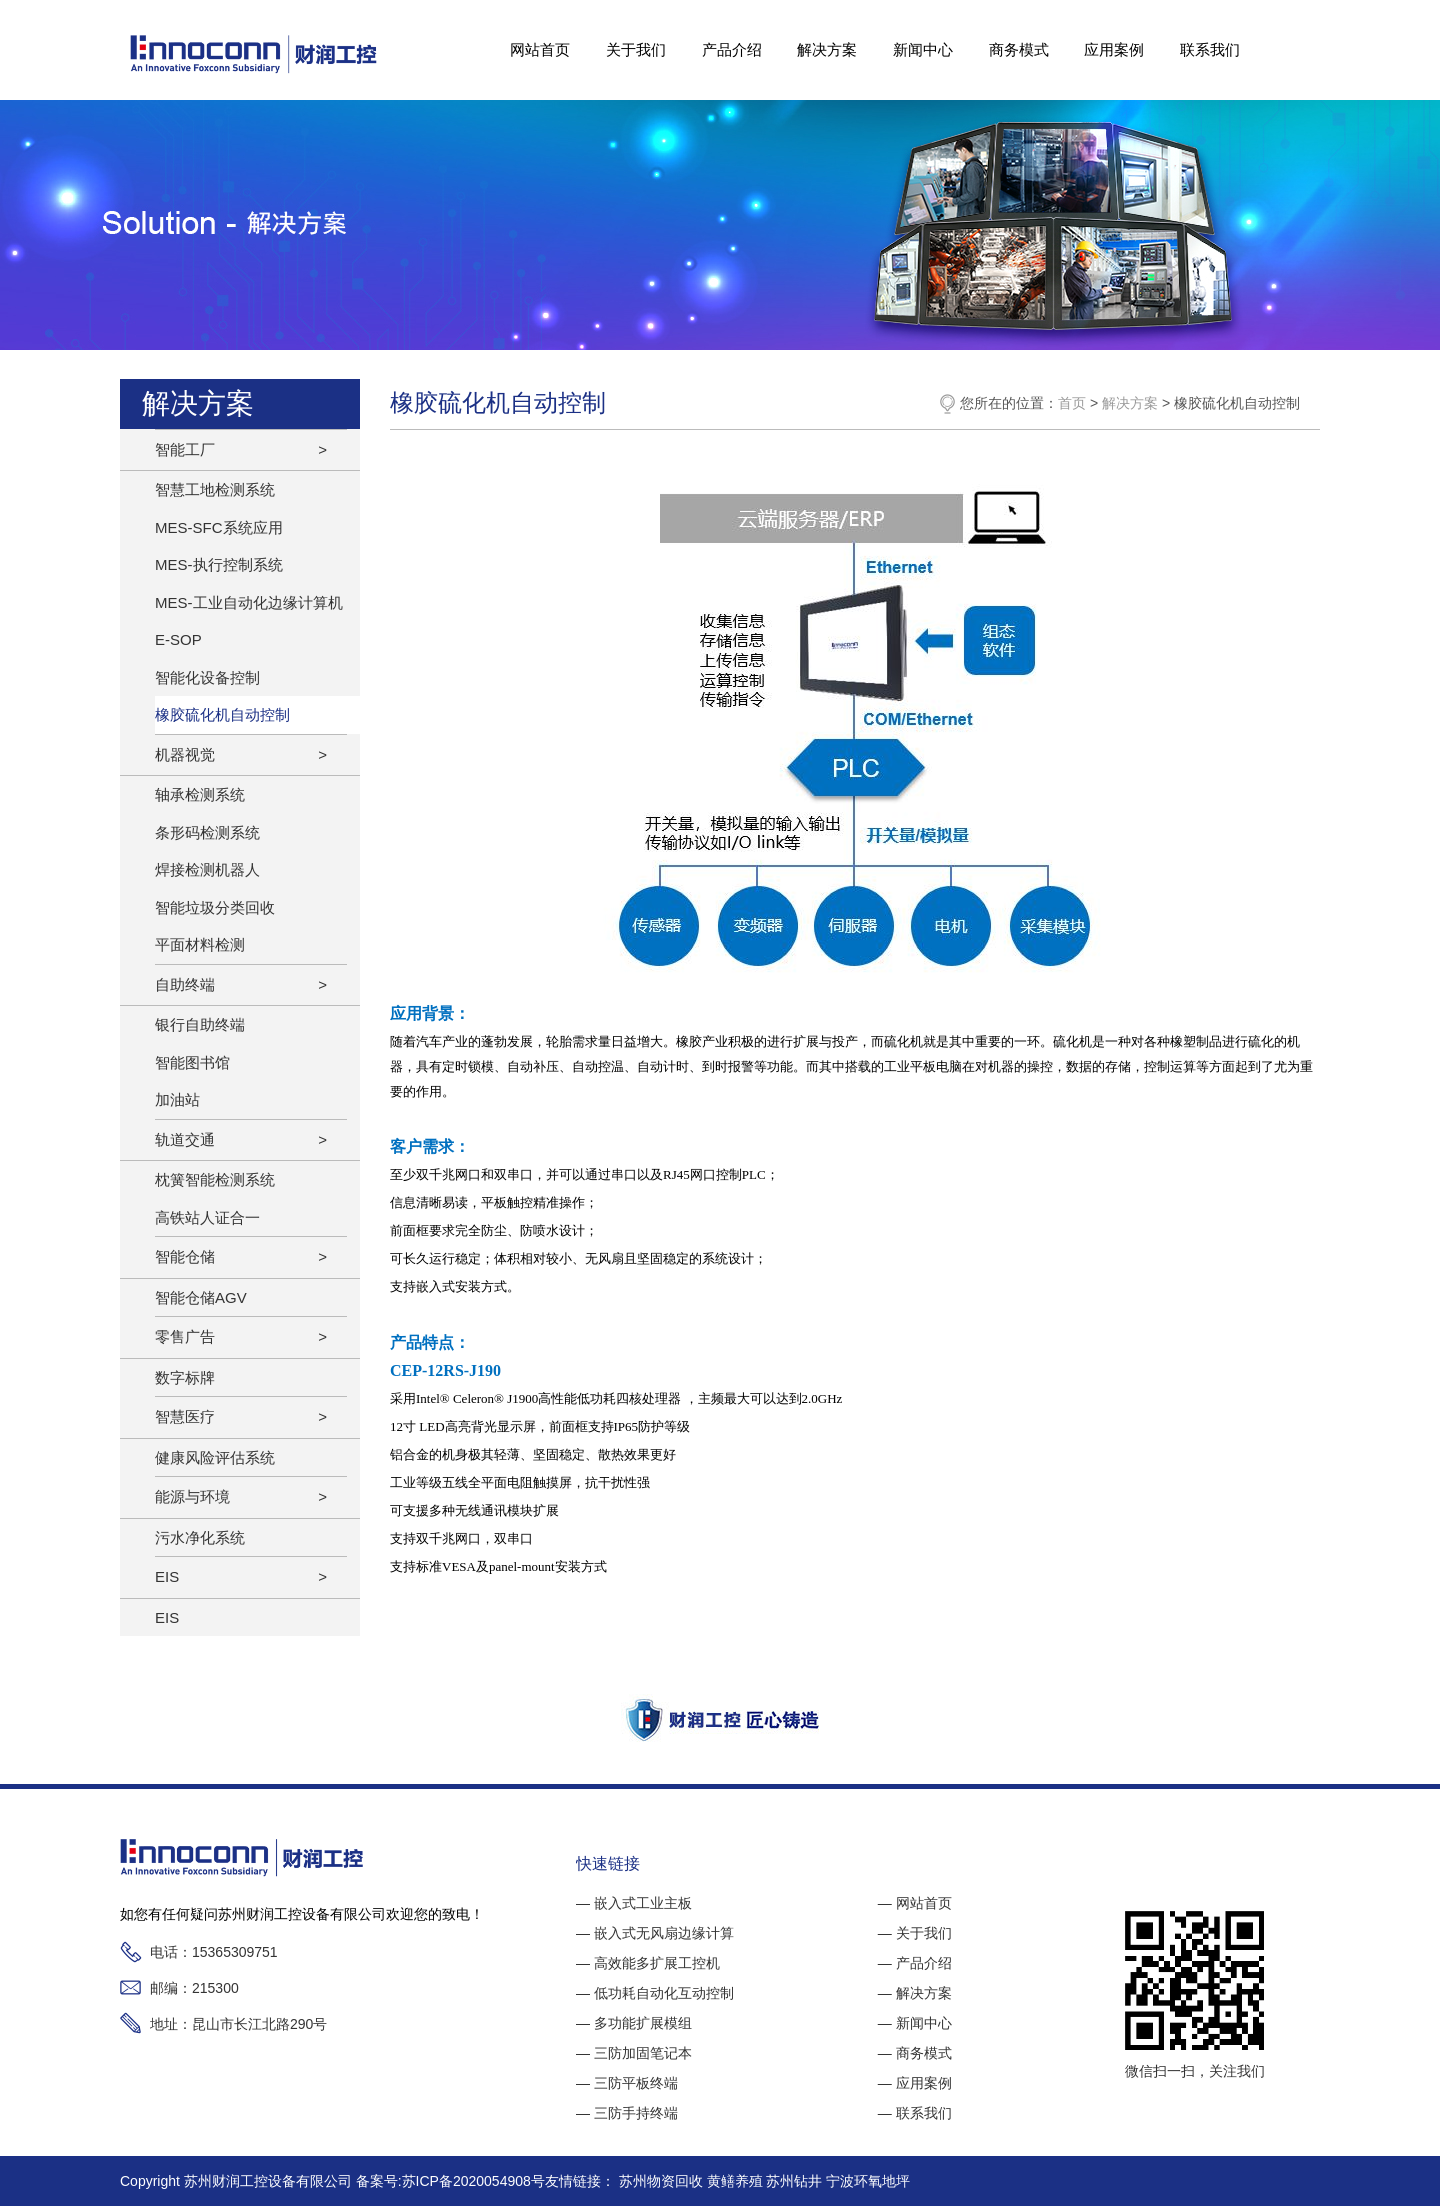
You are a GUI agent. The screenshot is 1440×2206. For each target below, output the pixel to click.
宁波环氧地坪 (868, 2181)
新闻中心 (923, 49)
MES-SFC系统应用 (219, 527)
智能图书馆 (192, 1062)
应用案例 (1114, 49)
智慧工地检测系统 (215, 489)
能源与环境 (192, 1496)
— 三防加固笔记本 (634, 2053)
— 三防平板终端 (627, 2083)
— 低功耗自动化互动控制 (655, 1993)
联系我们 (1210, 49)
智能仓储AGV (201, 1297)
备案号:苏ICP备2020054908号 (450, 2181)
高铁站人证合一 (207, 1217)
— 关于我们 (915, 1933)
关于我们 (636, 49)
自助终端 (185, 984)
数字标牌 (185, 1377)
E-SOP (178, 639)
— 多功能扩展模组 (634, 2023)
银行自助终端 (200, 1024)
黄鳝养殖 (737, 2181)
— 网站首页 (915, 1903)
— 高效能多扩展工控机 (648, 1963)
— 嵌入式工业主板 (634, 1903)
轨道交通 (185, 1139)
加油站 (177, 1099)
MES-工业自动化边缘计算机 (249, 602)
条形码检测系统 (207, 832)
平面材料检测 (200, 944)
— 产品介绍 (915, 1963)
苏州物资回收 (663, 2181)
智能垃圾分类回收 (215, 907)
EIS (167, 1576)
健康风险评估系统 (215, 1457)
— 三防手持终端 (627, 2113)
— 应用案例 (915, 2083)
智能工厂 (185, 449)
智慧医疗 (185, 1416)
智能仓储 (185, 1256)
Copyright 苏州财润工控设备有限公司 (238, 2181)
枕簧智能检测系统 (215, 1179)
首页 (1072, 403)
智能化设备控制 (207, 677)
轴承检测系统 (200, 794)
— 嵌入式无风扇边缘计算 (655, 1933)
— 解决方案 (915, 1993)
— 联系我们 (915, 2113)
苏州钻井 (796, 2181)
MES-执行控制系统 (219, 564)
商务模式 (1019, 49)
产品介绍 (731, 49)
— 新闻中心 (915, 2023)
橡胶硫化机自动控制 (222, 714)
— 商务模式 (915, 2053)
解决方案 (827, 49)
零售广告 (185, 1336)
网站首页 (540, 49)
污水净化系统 (200, 1537)
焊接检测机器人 (207, 869)
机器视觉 (185, 754)
